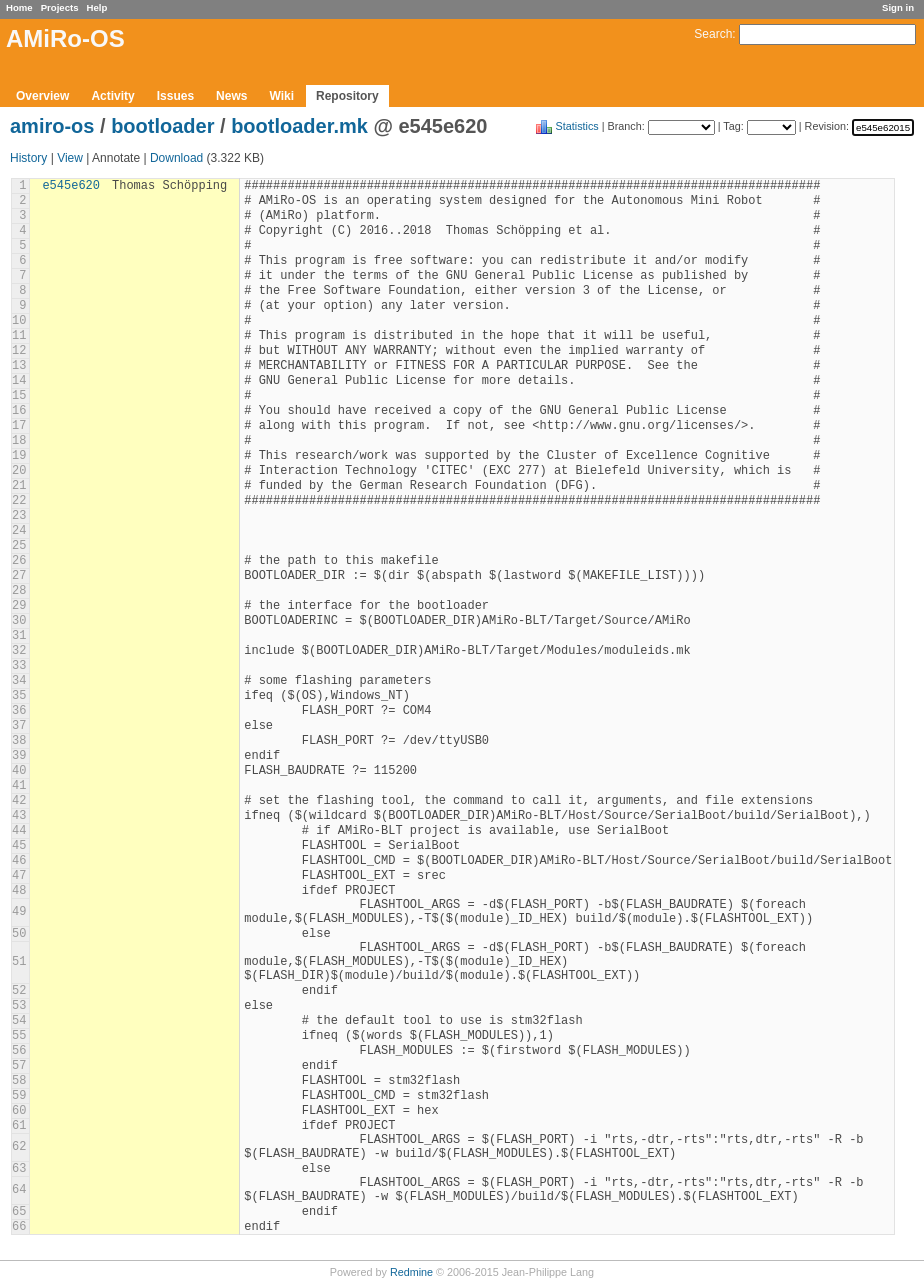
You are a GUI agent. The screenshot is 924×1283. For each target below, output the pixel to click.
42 (19, 801)
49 (19, 912)
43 (19, 816)
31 (19, 636)
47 (19, 876)
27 (19, 576)
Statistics (577, 126)
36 (19, 711)
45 (19, 846)
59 (19, 1096)
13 (19, 366)
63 (19, 1169)
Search (713, 34)
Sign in (898, 7)
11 (19, 336)
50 (19, 934)
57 (19, 1066)
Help (97, 7)
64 (19, 1190)
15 (19, 396)
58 (19, 1081)
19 (19, 456)
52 (19, 991)
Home (19, 7)
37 (19, 726)
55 (19, 1036)
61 (19, 1126)
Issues (175, 96)
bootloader (162, 126)
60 (19, 1111)
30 (19, 621)
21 (19, 486)
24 (19, 531)
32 (19, 651)
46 (19, 861)
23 (19, 516)
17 (19, 426)
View (70, 158)
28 (19, 591)
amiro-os (52, 126)
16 (19, 411)
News (231, 96)
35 (19, 696)
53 (19, 1006)
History (28, 158)
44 (19, 831)
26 (19, 561)
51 (19, 962)
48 (19, 891)
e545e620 (71, 186)
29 (19, 606)
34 (19, 681)
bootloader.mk (299, 126)
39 (19, 756)
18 (19, 441)
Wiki (281, 96)
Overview (42, 96)
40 (19, 771)
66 (19, 1227)
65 (19, 1212)
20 (19, 471)
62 (19, 1147)
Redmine (411, 1272)
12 (19, 351)
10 (19, 321)
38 (19, 741)
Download (176, 158)
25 (19, 546)
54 (19, 1021)
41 (19, 786)
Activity (112, 96)
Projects (60, 7)
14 (19, 381)
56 (19, 1051)
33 (19, 666)
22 (19, 501)
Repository (347, 96)
